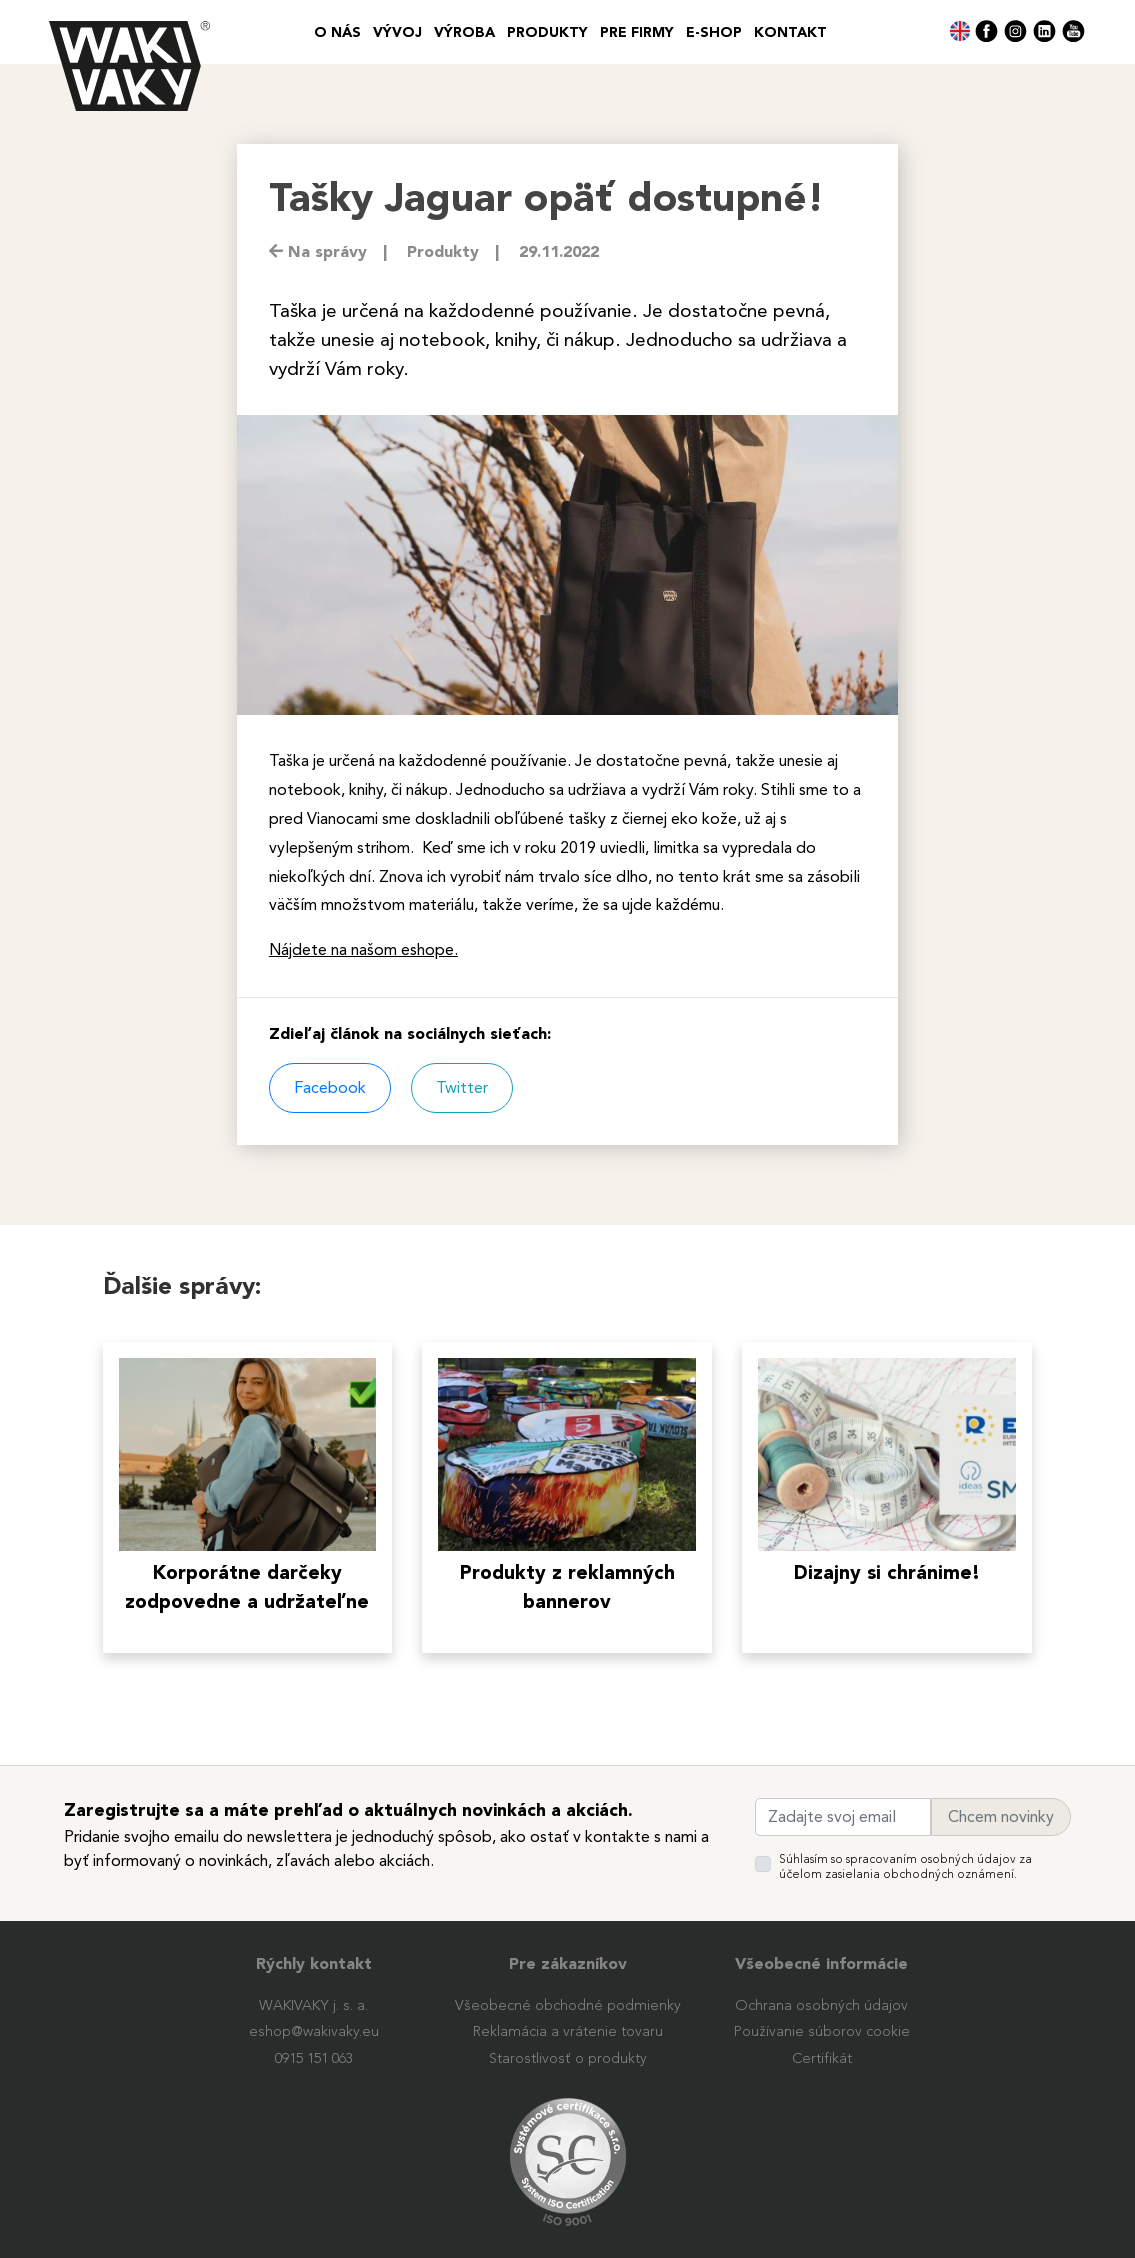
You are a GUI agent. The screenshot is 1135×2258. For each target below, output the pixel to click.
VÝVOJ (397, 33)
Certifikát (822, 2059)
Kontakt (790, 33)
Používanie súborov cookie (822, 2032)
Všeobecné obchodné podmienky (568, 2006)
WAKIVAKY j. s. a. (313, 2006)
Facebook (330, 1088)
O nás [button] (337, 33)
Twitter (462, 1088)
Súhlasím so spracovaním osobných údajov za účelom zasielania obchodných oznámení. (905, 1867)
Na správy (318, 252)
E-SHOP (714, 33)
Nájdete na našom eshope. (363, 950)
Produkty (547, 33)
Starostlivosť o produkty (568, 2059)
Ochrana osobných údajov (821, 2006)
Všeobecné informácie (821, 1965)
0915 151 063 (314, 2059)
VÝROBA (464, 33)
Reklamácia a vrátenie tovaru (568, 2032)
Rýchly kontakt (314, 1965)
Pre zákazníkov (568, 1965)
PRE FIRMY (637, 33)
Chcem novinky (1001, 1817)
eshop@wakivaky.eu (314, 2032)
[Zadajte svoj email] (843, 1817)
